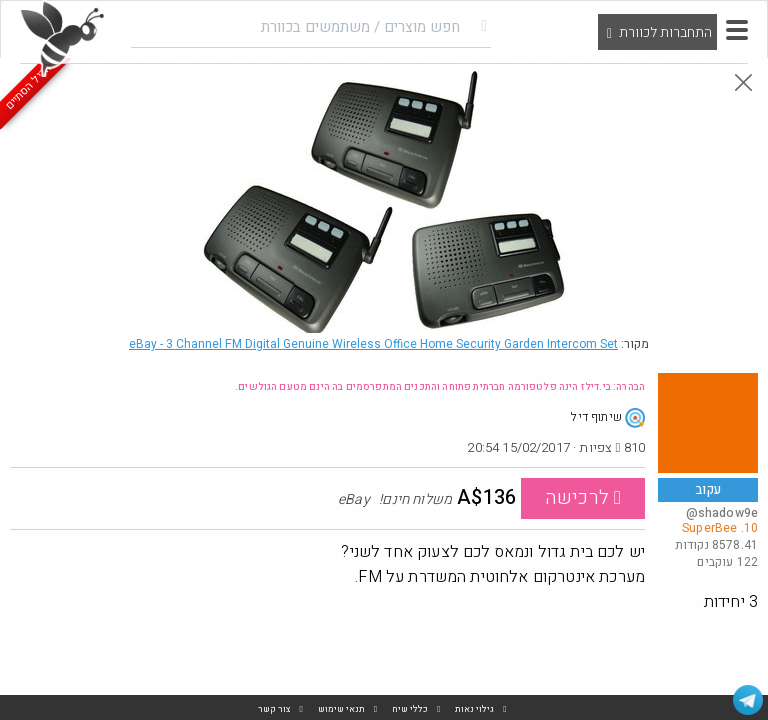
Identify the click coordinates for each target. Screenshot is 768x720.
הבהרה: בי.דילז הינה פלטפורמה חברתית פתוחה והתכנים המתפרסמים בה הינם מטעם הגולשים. (440, 387)
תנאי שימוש (341, 709)
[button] (737, 30)
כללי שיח (410, 709)
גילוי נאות (474, 709)
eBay (373, 344)
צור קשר (274, 709)
